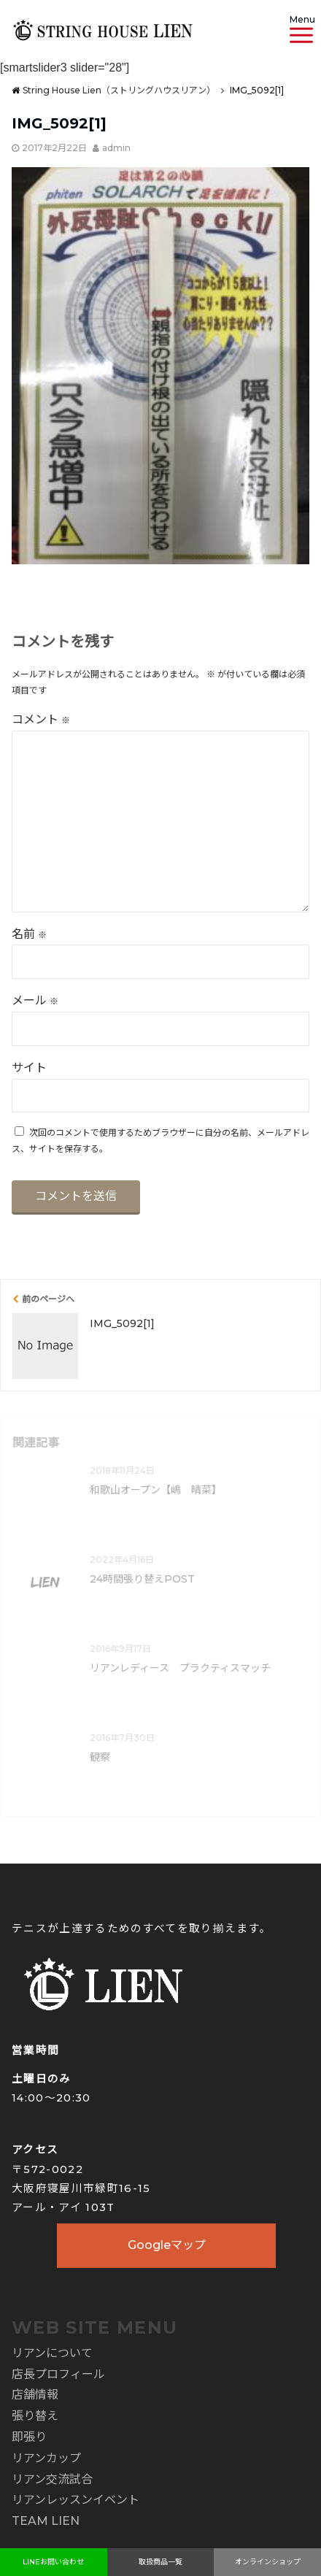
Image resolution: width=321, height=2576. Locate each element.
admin (116, 147)
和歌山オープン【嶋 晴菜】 (156, 1489)
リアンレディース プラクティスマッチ (180, 1668)
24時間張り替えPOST (142, 1578)
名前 (29, 934)
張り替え (35, 2416)
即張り (29, 2437)
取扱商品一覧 (160, 2562)
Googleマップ (167, 2245)
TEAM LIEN (46, 2521)
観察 (100, 1757)
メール (35, 1000)
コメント (41, 719)
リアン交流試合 (52, 2479)
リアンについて (52, 2353)
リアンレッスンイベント (75, 2500)
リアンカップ (46, 2458)
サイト (29, 1067)
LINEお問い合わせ (53, 2562)
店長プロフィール (58, 2374)
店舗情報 (35, 2395)
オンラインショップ (268, 2562)
